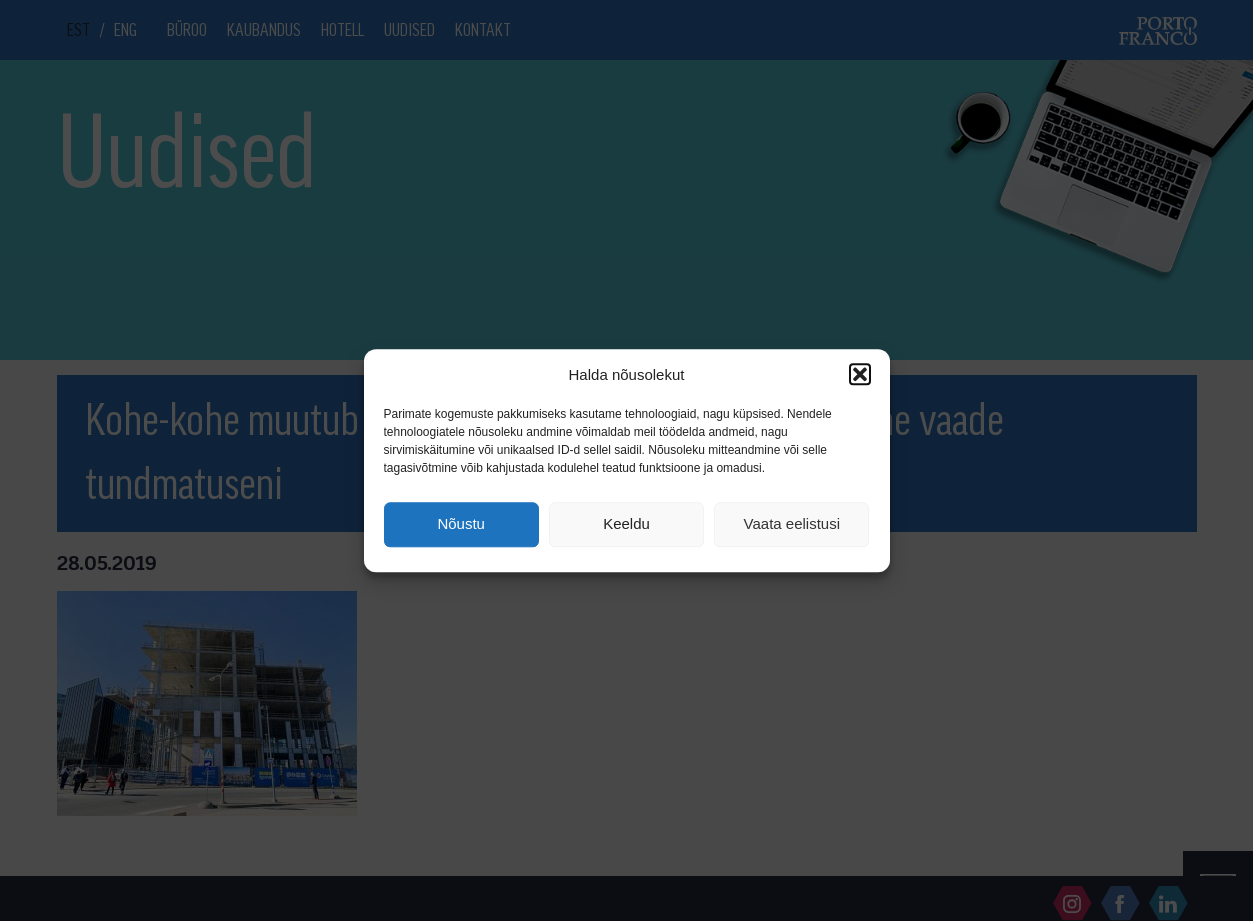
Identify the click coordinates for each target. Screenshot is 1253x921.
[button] (860, 374)
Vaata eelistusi (792, 524)
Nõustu (461, 524)
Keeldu (626, 524)
